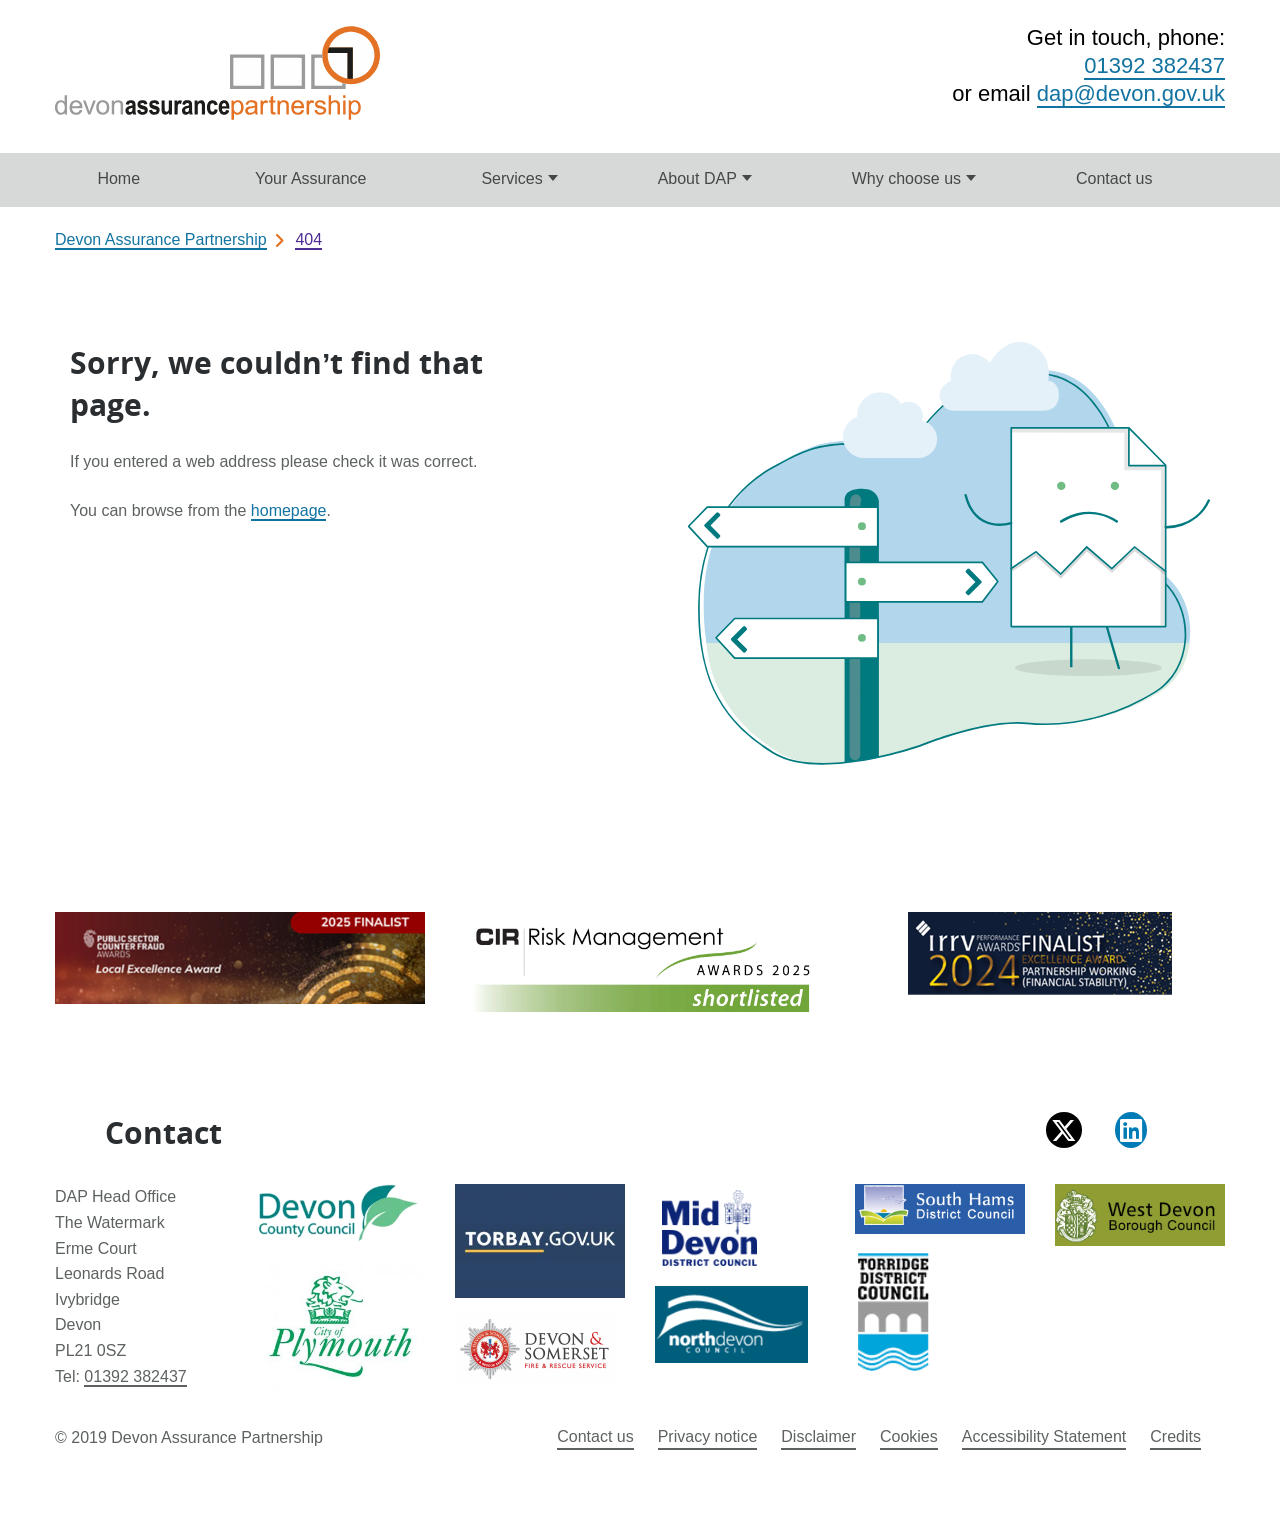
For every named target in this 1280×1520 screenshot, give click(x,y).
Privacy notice (708, 1436)
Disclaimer (818, 1436)
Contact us (1114, 178)
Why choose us (906, 178)
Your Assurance (310, 178)
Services (511, 178)
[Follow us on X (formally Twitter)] (1064, 1131)
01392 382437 (1154, 65)
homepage (289, 510)
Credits (1175, 1436)
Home (118, 178)
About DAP (697, 178)
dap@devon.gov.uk (1131, 93)
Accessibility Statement (1044, 1436)
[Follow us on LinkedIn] (1131, 1131)
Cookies (909, 1436)
